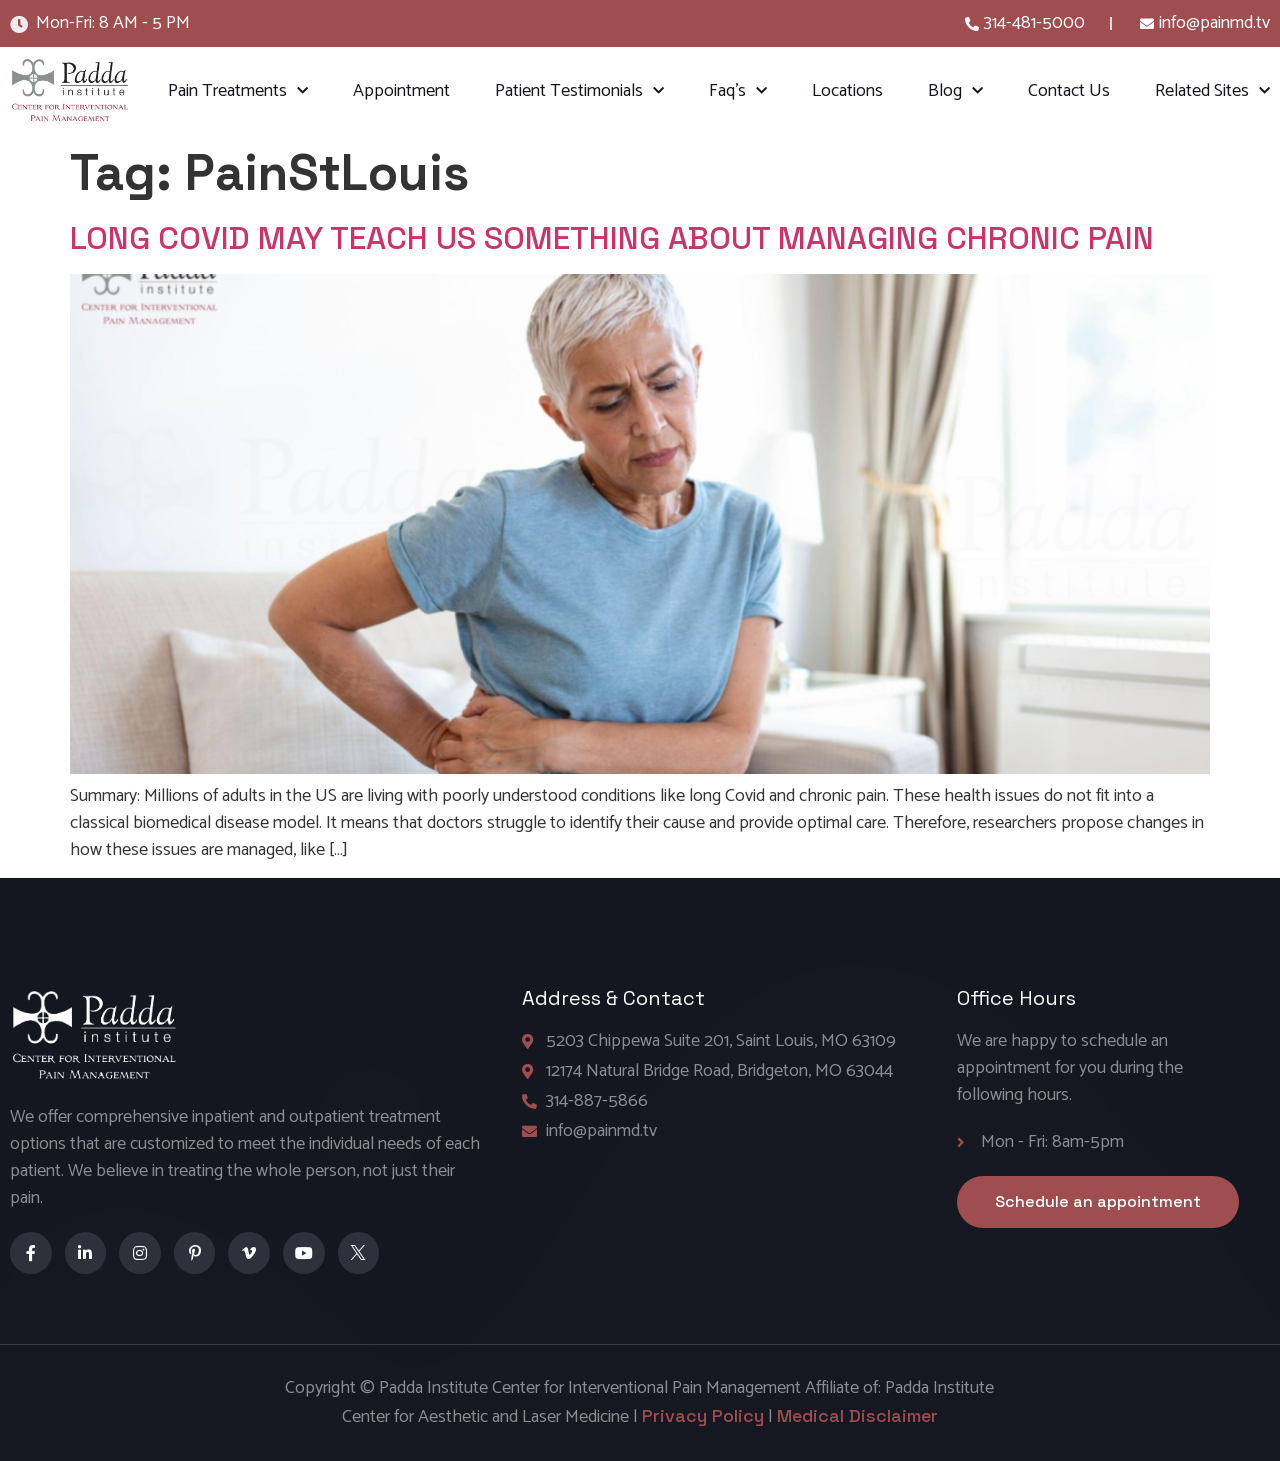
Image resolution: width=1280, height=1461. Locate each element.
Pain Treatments (238, 91)
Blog (955, 91)
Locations (847, 91)
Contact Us (1069, 91)
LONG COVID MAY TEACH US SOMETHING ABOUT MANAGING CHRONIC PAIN (612, 238)
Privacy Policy (703, 1415)
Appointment (401, 91)
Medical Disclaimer (857, 1415)
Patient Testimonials (579, 91)
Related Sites (1212, 91)
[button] (1098, 1202)
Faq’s (738, 91)
